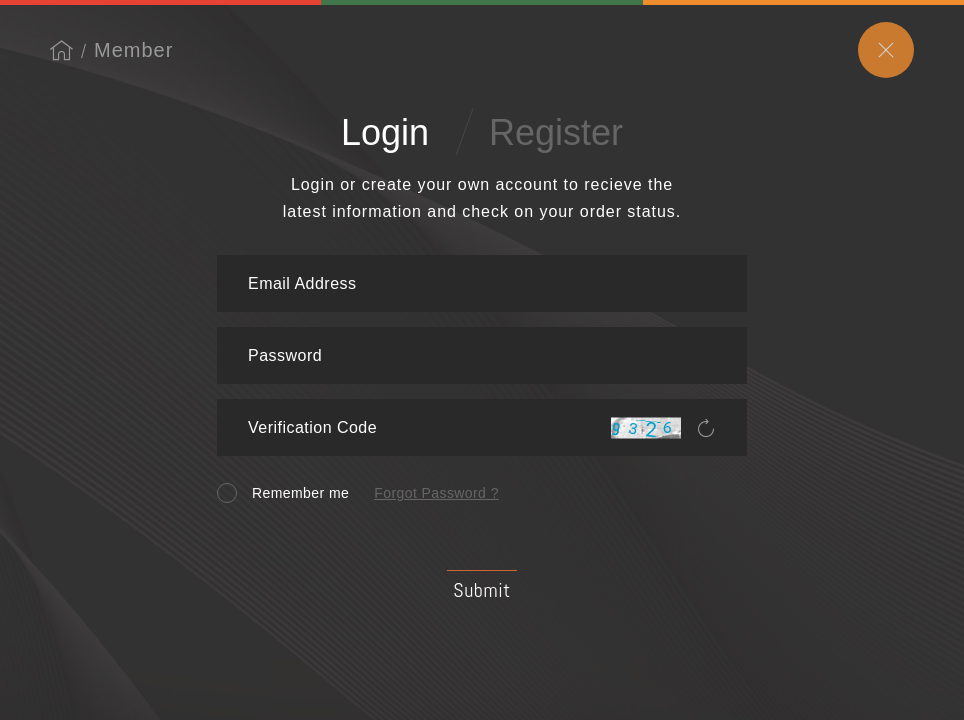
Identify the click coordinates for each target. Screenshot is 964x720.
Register (556, 132)
